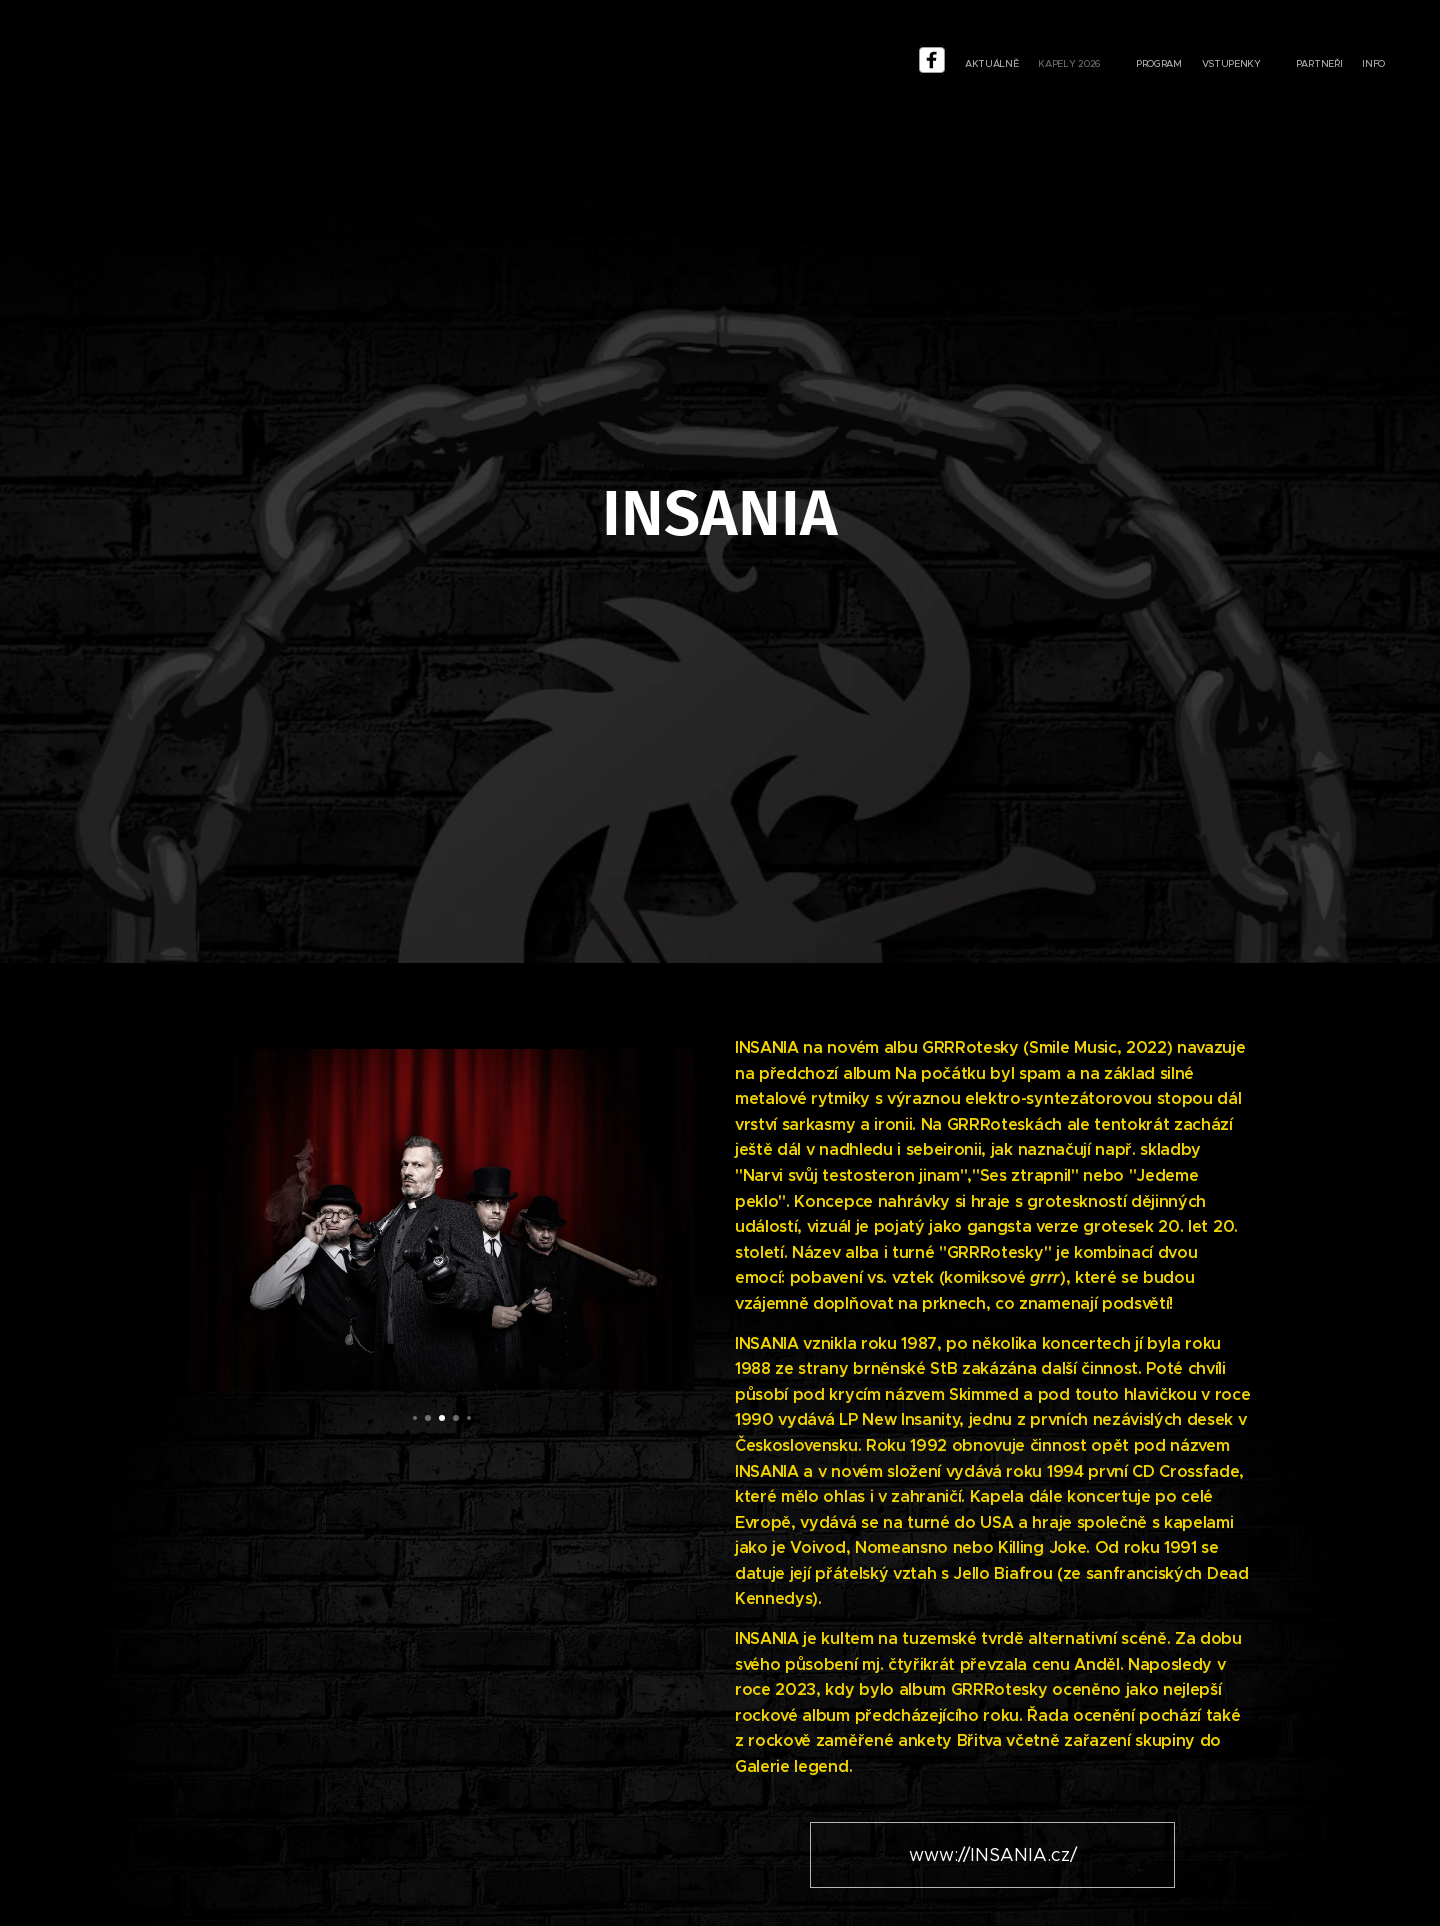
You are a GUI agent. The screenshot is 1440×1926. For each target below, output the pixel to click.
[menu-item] (1224, 65)
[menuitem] (1255, 65)
